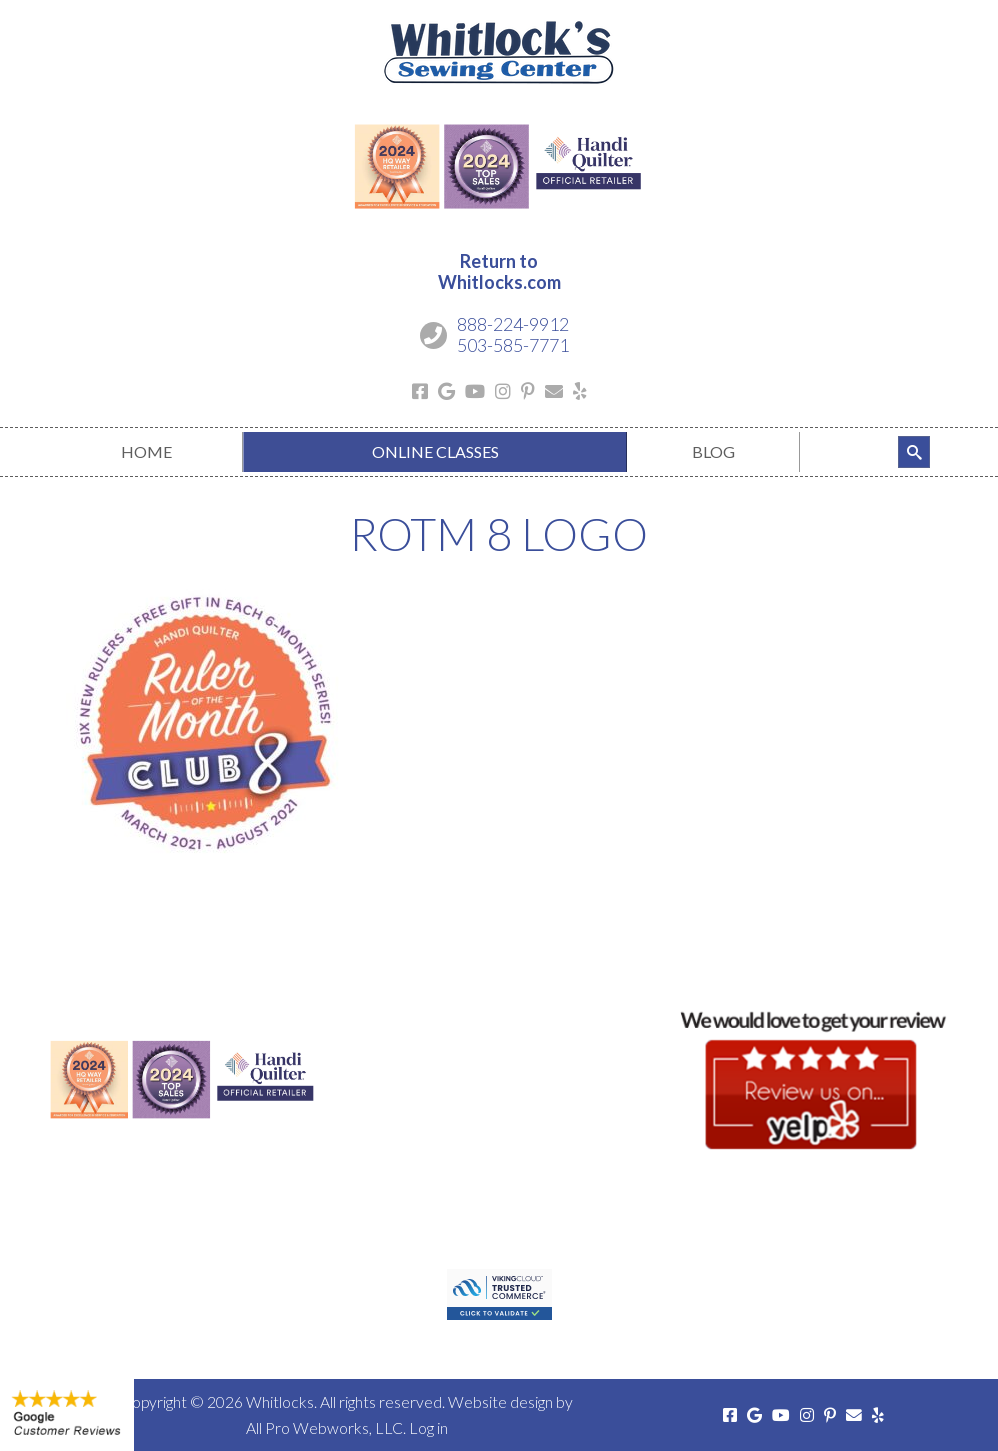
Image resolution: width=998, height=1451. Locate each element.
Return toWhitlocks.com (499, 272)
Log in (428, 1427)
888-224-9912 (513, 324)
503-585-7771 (513, 345)
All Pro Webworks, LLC (324, 1427)
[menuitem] (146, 452)
